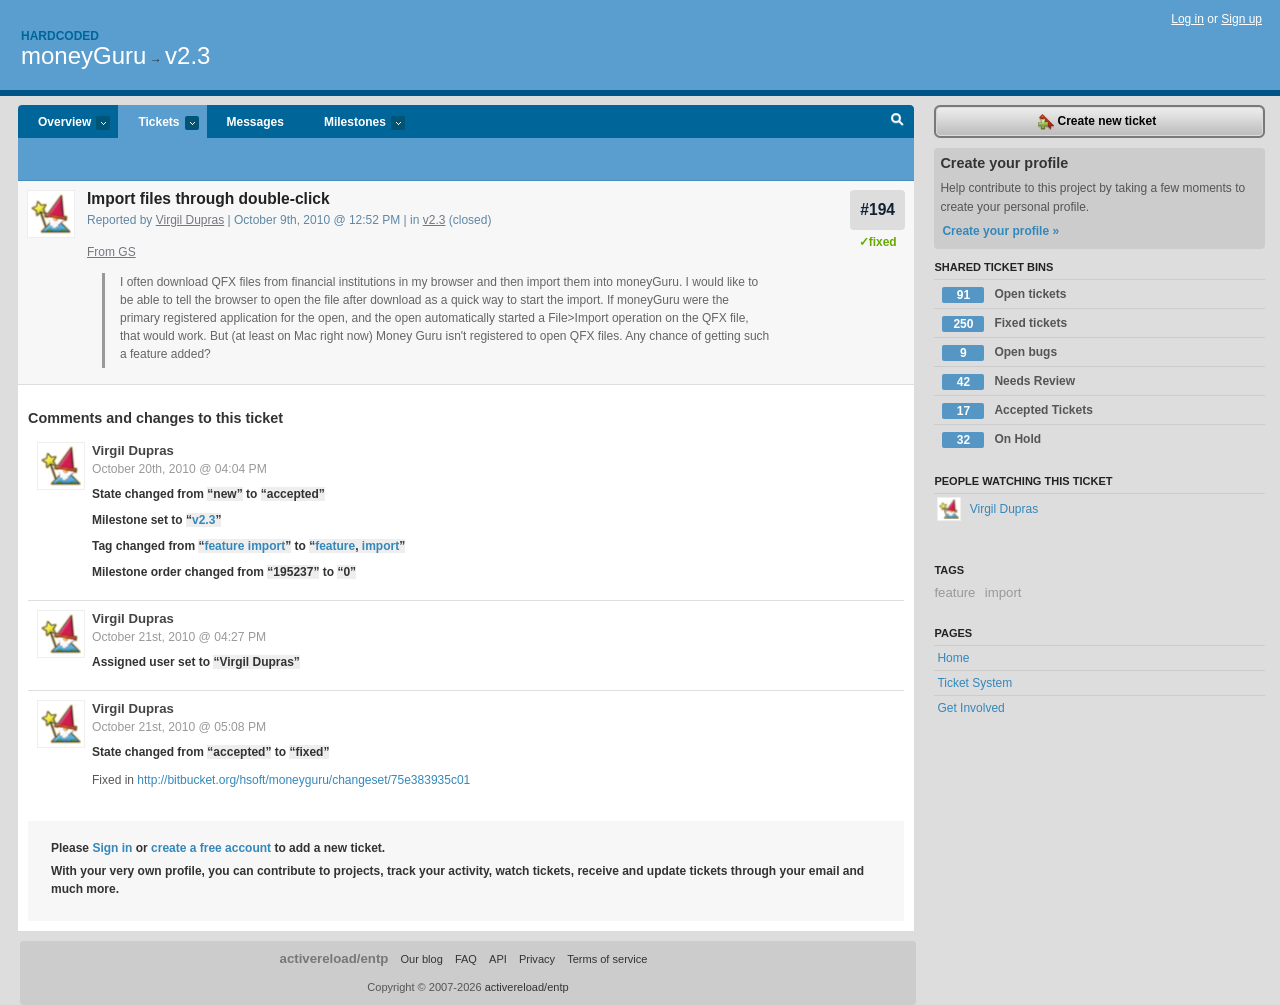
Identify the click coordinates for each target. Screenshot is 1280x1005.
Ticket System (974, 683)
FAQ (466, 959)
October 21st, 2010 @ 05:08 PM (179, 727)
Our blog (421, 959)
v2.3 (187, 55)
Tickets (158, 123)
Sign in (112, 848)
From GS (111, 252)
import (380, 546)
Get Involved (970, 708)
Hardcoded (60, 36)
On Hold (991, 440)
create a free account (211, 848)
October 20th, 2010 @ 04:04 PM (179, 469)
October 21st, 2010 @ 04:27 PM (179, 637)
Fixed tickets (1004, 324)
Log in (1187, 19)
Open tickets (1004, 295)
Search (897, 122)
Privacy (537, 959)
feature (335, 546)
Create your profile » (1000, 231)
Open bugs (999, 353)
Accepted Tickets (1017, 411)
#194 (877, 209)
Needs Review (1008, 382)
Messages (255, 122)
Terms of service (607, 959)
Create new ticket (1097, 122)
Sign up (1241, 19)
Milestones (354, 123)
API (498, 959)
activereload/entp (334, 958)
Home (953, 658)
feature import (244, 546)
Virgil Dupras (190, 220)
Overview (64, 123)
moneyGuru (83, 55)
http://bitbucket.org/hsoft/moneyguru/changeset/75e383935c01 (303, 780)
